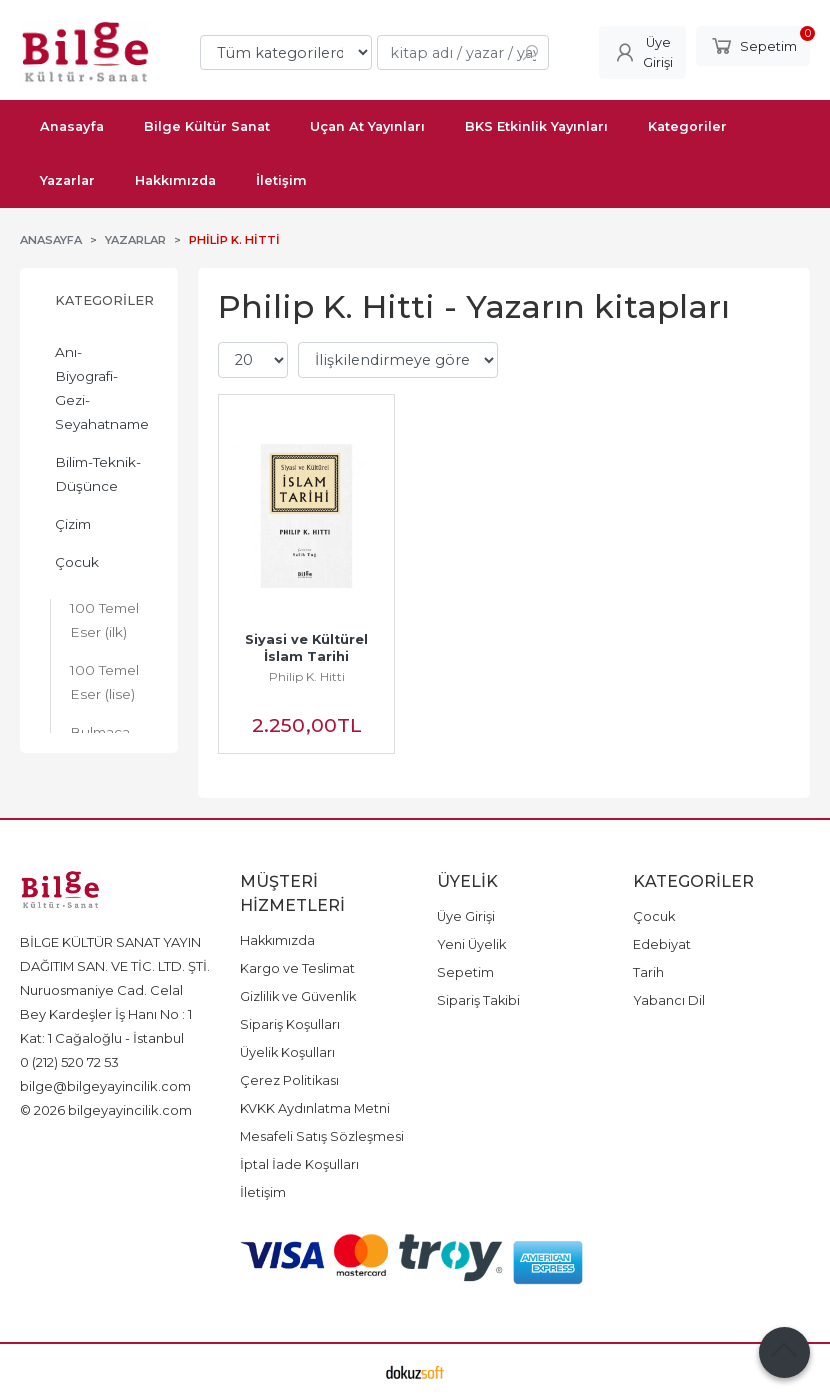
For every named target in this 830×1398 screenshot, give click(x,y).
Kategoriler (104, 300)
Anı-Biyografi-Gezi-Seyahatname (102, 388)
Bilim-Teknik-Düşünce (98, 474)
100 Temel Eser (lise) (104, 682)
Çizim (73, 524)
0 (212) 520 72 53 (69, 1062)
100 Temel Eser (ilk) (104, 620)
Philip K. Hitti (307, 676)
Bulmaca (100, 732)
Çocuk (77, 562)
